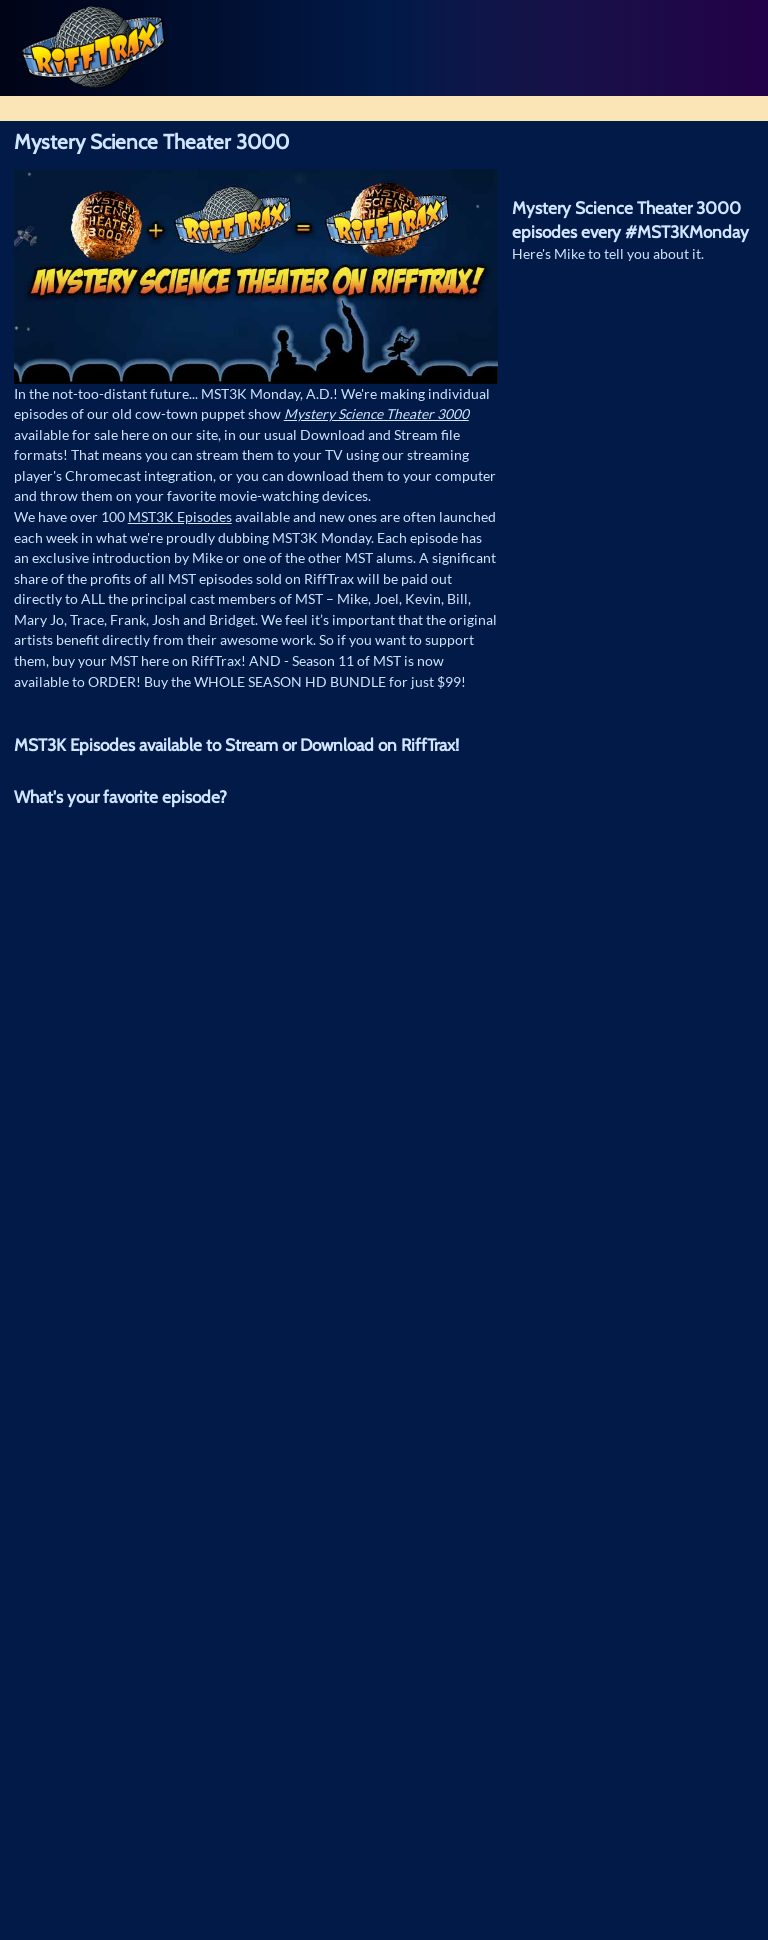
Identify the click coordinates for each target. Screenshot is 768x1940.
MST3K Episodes (180, 516)
